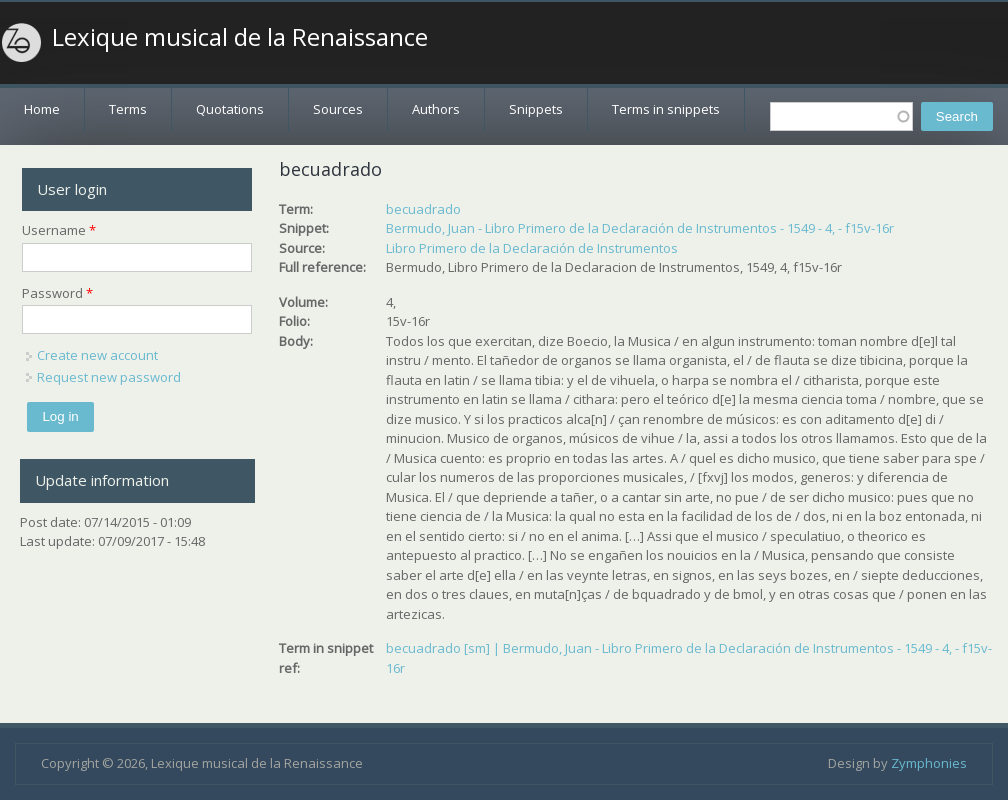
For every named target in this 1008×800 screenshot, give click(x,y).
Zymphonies (929, 763)
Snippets (536, 109)
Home (42, 109)
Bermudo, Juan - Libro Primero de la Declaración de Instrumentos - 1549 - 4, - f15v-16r (640, 228)
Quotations (230, 109)
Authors (436, 109)
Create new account (97, 355)
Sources (338, 109)
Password (57, 293)
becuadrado (423, 209)
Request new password (109, 377)
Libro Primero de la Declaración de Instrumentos (532, 248)
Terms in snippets (666, 109)
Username (59, 230)
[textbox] (841, 116)
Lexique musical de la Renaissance (240, 37)
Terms (128, 109)
